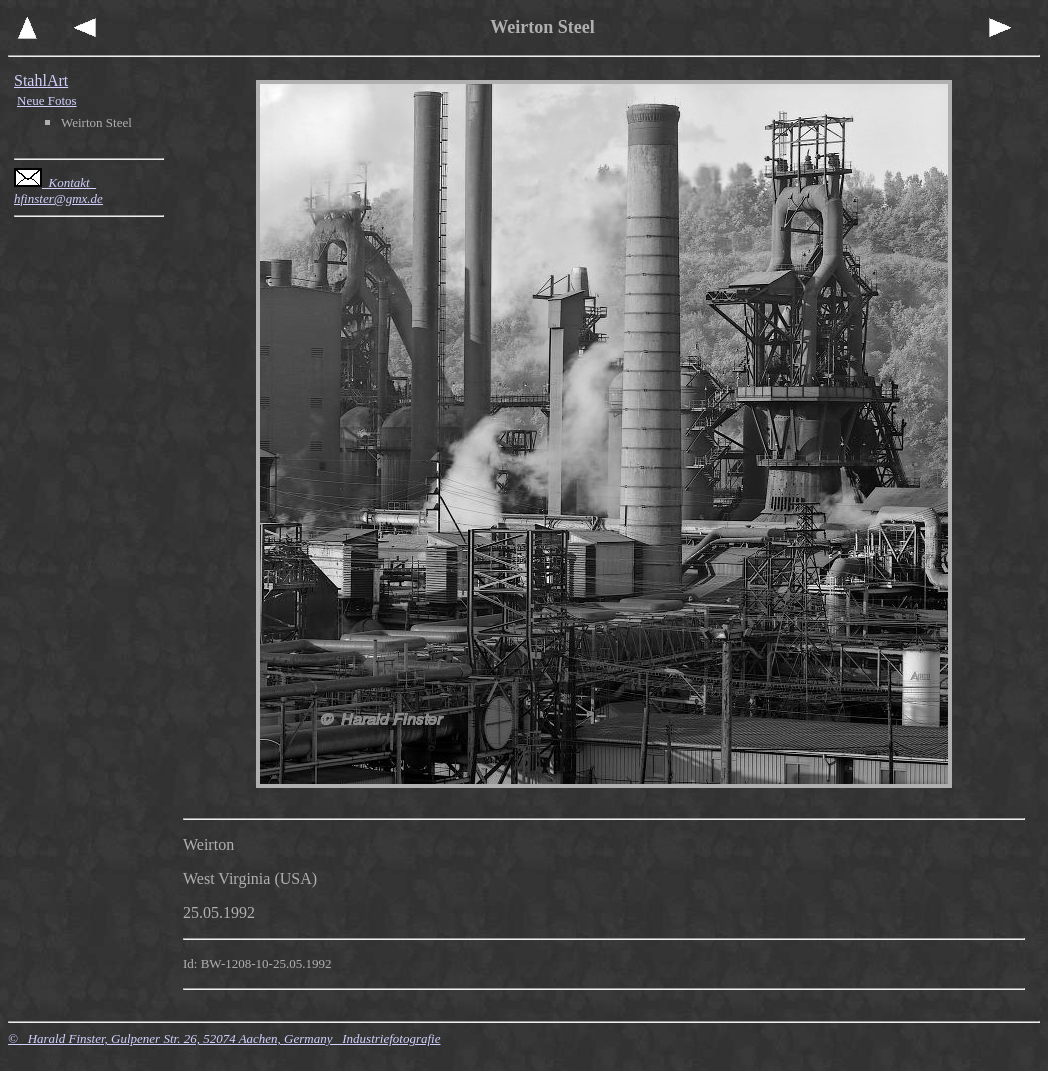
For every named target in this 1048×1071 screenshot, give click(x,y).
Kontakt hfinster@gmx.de (58, 190)
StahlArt (41, 80)
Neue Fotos (47, 100)
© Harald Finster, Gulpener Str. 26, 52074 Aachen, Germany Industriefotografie (224, 1038)
